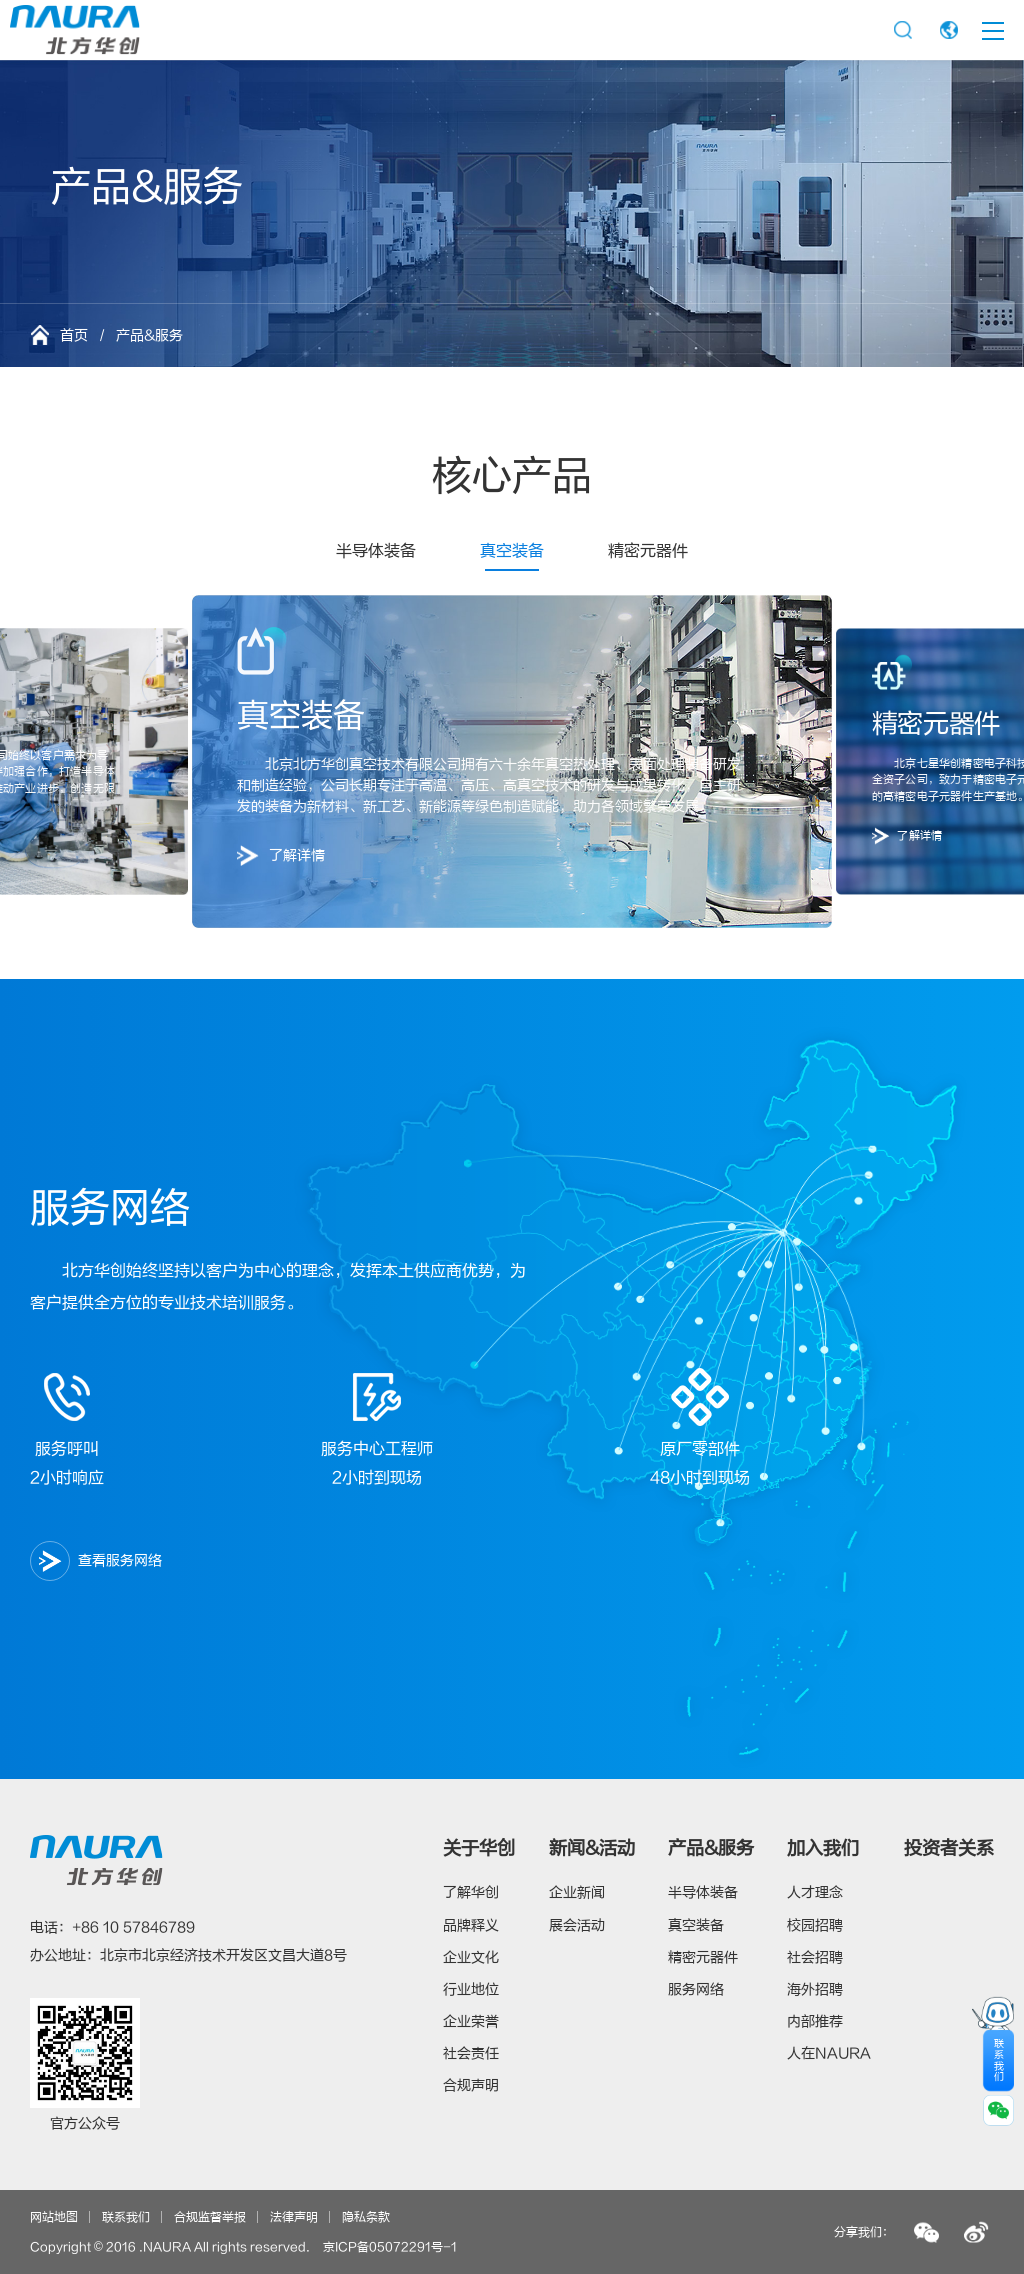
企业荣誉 (471, 2021)
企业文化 (471, 1957)
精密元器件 (648, 551)
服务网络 (696, 1989)
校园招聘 (815, 1925)
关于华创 (479, 1848)
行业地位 (471, 1989)
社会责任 (471, 2053)
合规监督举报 (210, 2217)
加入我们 (823, 1848)
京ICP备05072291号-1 (390, 2247)
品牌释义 (471, 1925)
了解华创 (471, 1892)
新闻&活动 (592, 1848)
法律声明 (294, 2217)
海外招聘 (815, 1989)
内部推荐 (815, 2021)
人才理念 (815, 1892)
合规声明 (471, 2085)
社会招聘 (815, 1957)
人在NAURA (829, 2053)
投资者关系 (949, 1848)
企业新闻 (577, 1892)
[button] (92, 761)
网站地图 (54, 2217)
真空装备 (512, 551)
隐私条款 (366, 2217)
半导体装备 (376, 551)
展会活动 (577, 1925)
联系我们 (126, 2217)
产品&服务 (711, 1848)
